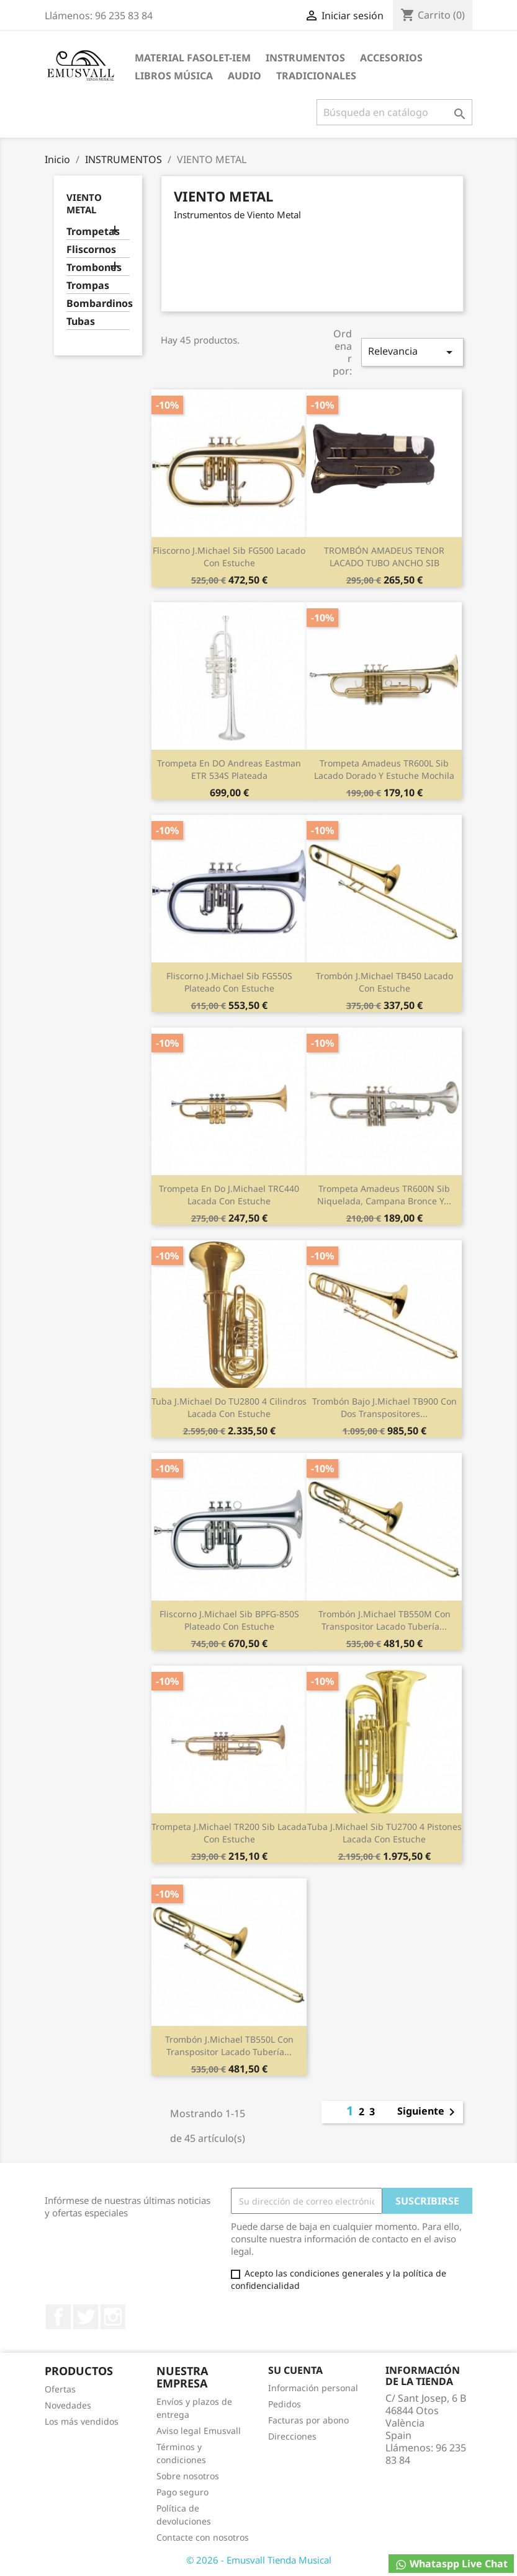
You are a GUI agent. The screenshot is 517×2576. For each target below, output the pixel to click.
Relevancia (412, 352)
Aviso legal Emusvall (198, 2430)
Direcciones (292, 2436)
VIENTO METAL (84, 203)
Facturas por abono (308, 2420)
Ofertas (60, 2389)
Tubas (80, 321)
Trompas (87, 285)
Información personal (313, 2388)
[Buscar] (394, 112)
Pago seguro (182, 2492)
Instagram (113, 2316)
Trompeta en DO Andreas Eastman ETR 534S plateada (229, 769)
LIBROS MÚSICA (174, 75)
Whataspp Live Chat (451, 2564)
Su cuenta (295, 2370)
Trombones (94, 267)
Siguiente (428, 2112)
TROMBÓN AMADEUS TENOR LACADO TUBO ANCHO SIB (384, 556)
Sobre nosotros (187, 2476)
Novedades (68, 2405)
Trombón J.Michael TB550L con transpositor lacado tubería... (229, 2045)
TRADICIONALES (316, 75)
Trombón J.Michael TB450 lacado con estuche (384, 982)
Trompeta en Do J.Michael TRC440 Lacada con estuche (229, 1195)
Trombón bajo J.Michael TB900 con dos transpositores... (384, 1407)
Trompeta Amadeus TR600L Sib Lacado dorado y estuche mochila (384, 769)
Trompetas (93, 231)
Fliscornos (91, 249)
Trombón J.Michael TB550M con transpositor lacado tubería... (384, 1620)
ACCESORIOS (391, 57)
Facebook (58, 2316)
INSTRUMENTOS (305, 57)
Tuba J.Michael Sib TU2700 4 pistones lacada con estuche (384, 1833)
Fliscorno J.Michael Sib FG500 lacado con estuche (229, 556)
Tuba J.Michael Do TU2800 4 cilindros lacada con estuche (229, 1407)
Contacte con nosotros (202, 2537)
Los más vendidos (82, 2421)
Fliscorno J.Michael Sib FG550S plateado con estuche (229, 982)
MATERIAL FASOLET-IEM (193, 57)
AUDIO (244, 75)
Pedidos (284, 2404)
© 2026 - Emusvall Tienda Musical (258, 2560)
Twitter (85, 2316)
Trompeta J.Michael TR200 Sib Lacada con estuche (229, 1833)
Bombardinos (98, 303)
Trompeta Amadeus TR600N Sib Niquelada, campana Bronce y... (384, 1195)
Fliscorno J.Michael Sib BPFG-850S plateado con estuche (229, 1620)
